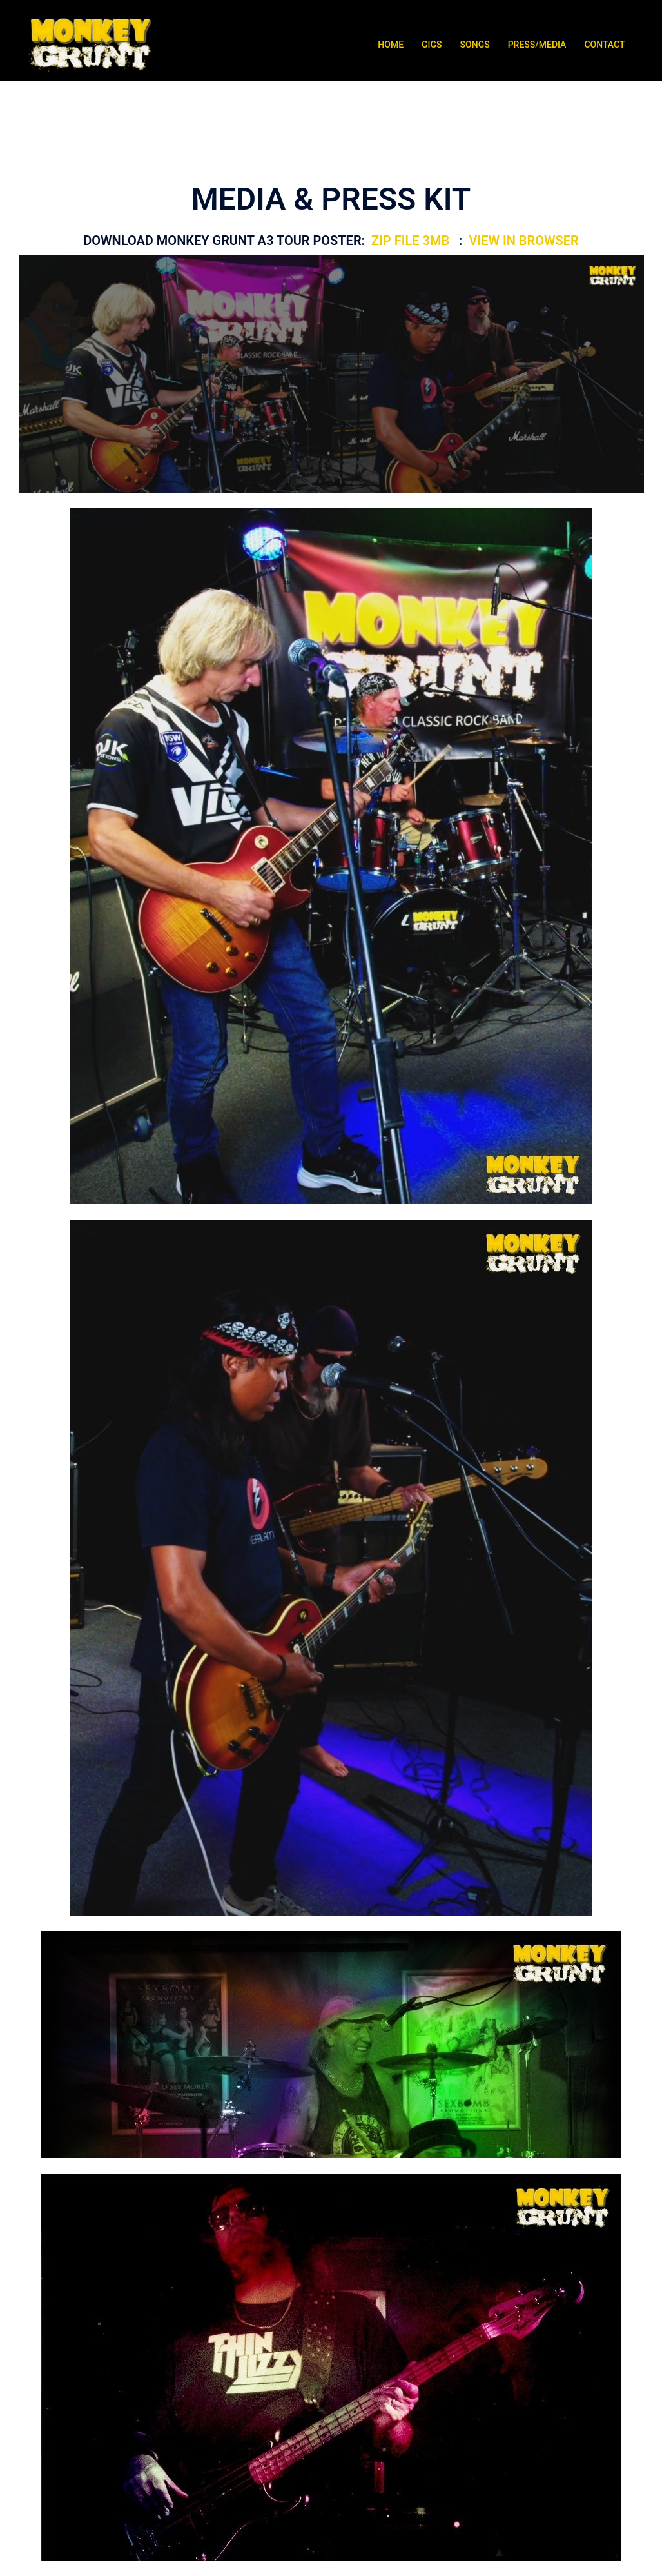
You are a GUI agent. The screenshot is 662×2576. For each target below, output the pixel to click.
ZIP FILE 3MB (412, 240)
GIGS (432, 44)
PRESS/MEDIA (537, 44)
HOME (391, 44)
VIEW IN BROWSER (523, 240)
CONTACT (604, 44)
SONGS (475, 44)
